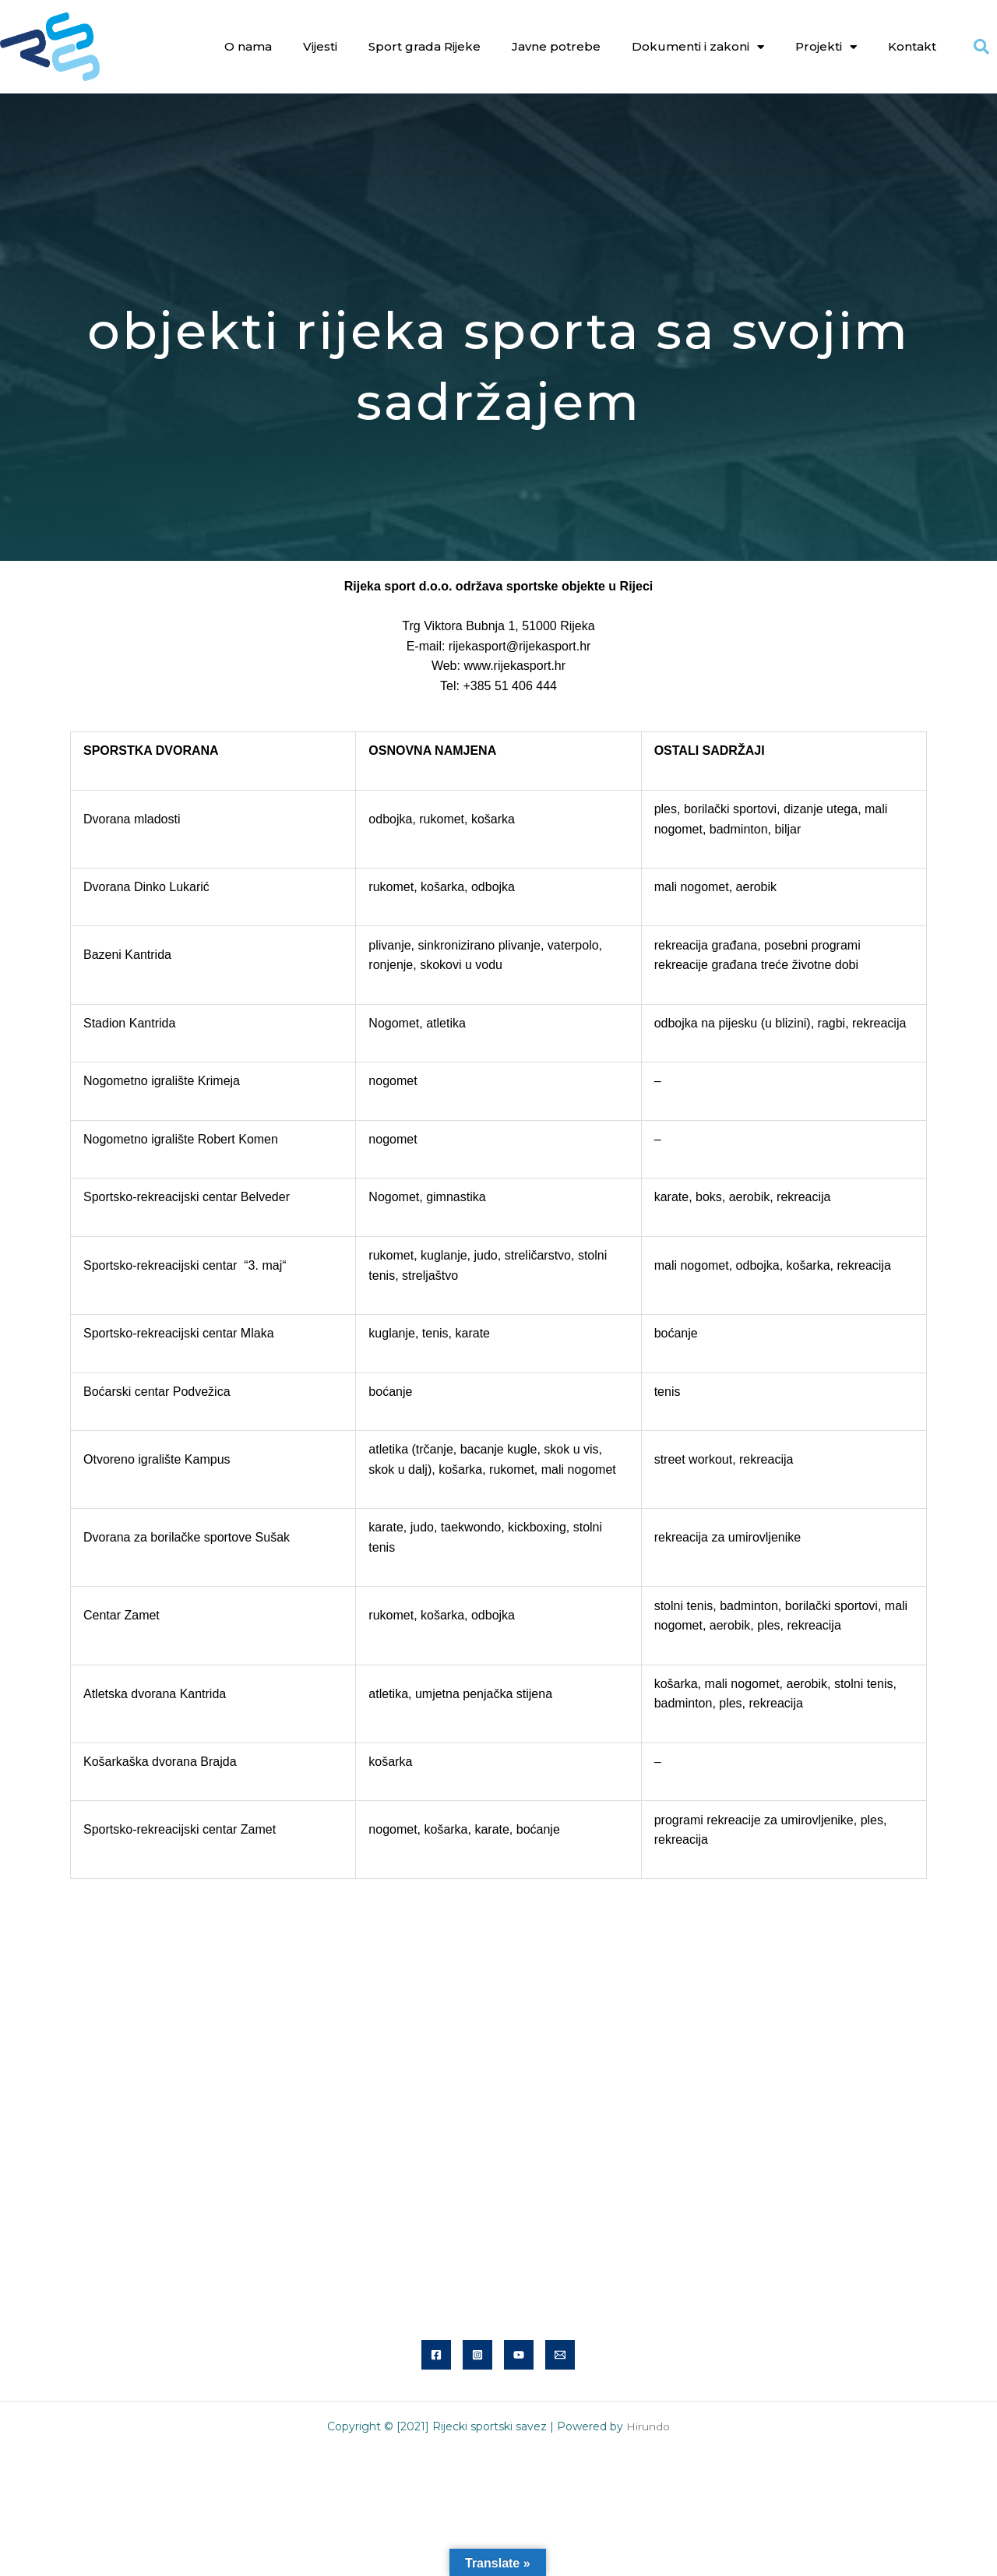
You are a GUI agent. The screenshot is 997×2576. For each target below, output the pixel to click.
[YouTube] (519, 2355)
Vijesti (320, 46)
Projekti (826, 47)
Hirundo (648, 2426)
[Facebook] (436, 2355)
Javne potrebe (556, 46)
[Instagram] (477, 2355)
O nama (248, 46)
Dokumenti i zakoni (698, 47)
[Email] (560, 2355)
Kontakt (912, 46)
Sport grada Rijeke (424, 46)
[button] (981, 46)
